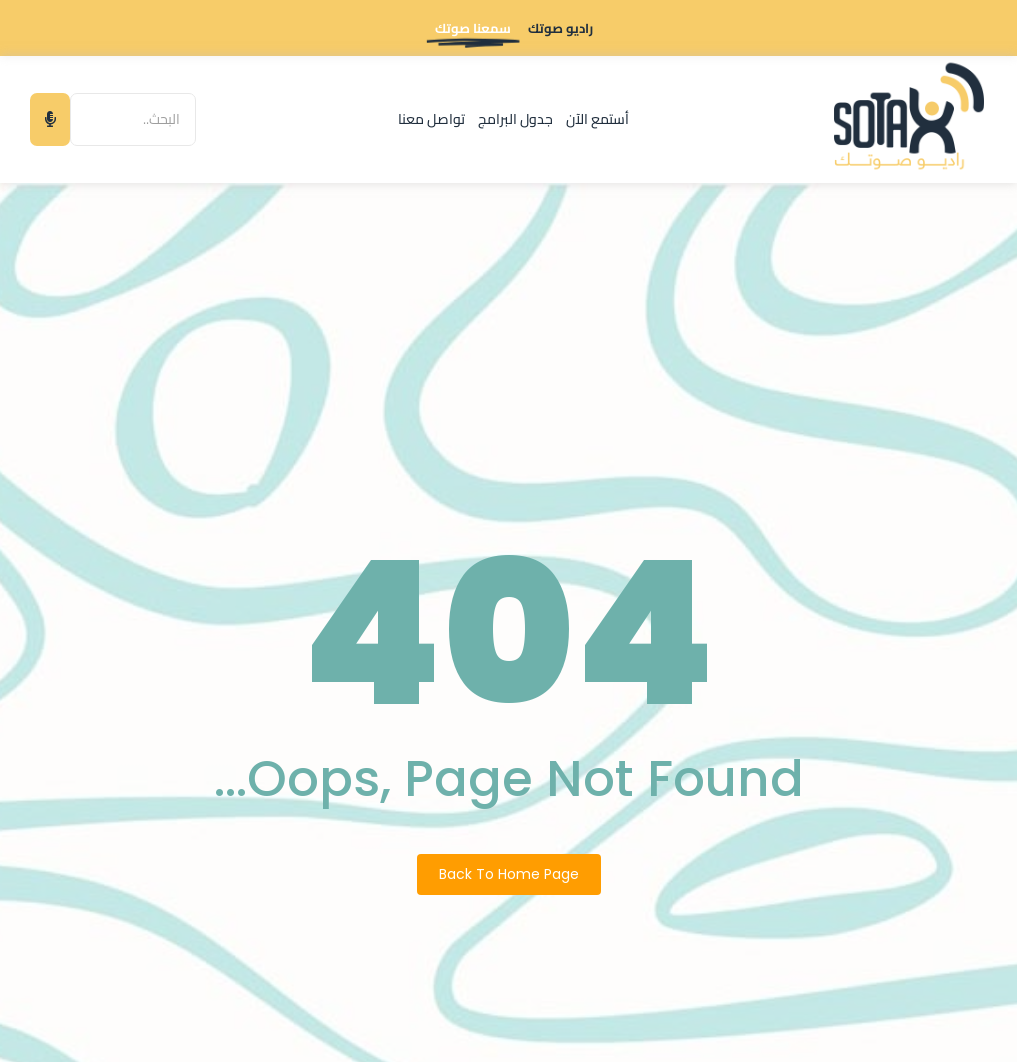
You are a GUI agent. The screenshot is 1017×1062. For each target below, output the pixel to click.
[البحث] (133, 119)
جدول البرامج (515, 119)
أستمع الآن (597, 119)
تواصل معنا (431, 119)
